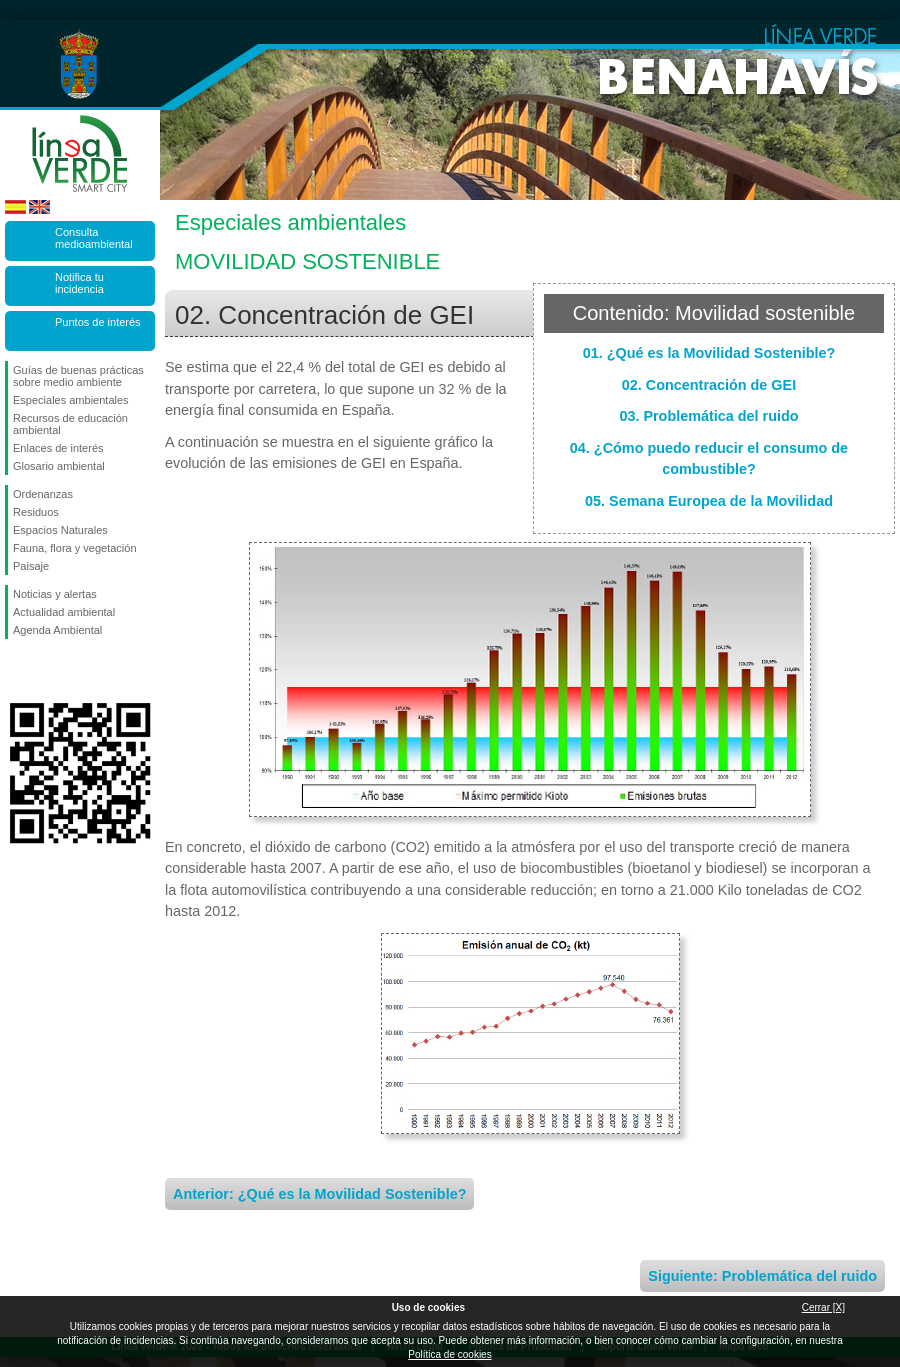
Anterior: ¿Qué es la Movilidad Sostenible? (319, 1194)
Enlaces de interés (58, 448)
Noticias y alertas (55, 594)
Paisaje (31, 566)
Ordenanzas (43, 494)
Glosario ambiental (59, 466)
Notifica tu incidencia (79, 283)
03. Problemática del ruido (708, 416)
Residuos (36, 512)
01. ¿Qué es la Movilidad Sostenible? (709, 353)
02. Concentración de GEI (709, 385)
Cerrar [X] (823, 1307)
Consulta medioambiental (94, 238)
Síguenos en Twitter (50, 671)
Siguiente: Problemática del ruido (762, 1276)
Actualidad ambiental (64, 612)
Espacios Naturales (60, 530)
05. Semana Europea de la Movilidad (709, 501)
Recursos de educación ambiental (70, 424)
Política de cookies (449, 1354)
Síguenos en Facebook (17, 671)
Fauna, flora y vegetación (75, 548)
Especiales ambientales (71, 400)
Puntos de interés (98, 322)
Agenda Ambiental (57, 630)
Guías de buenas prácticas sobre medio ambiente (78, 376)
